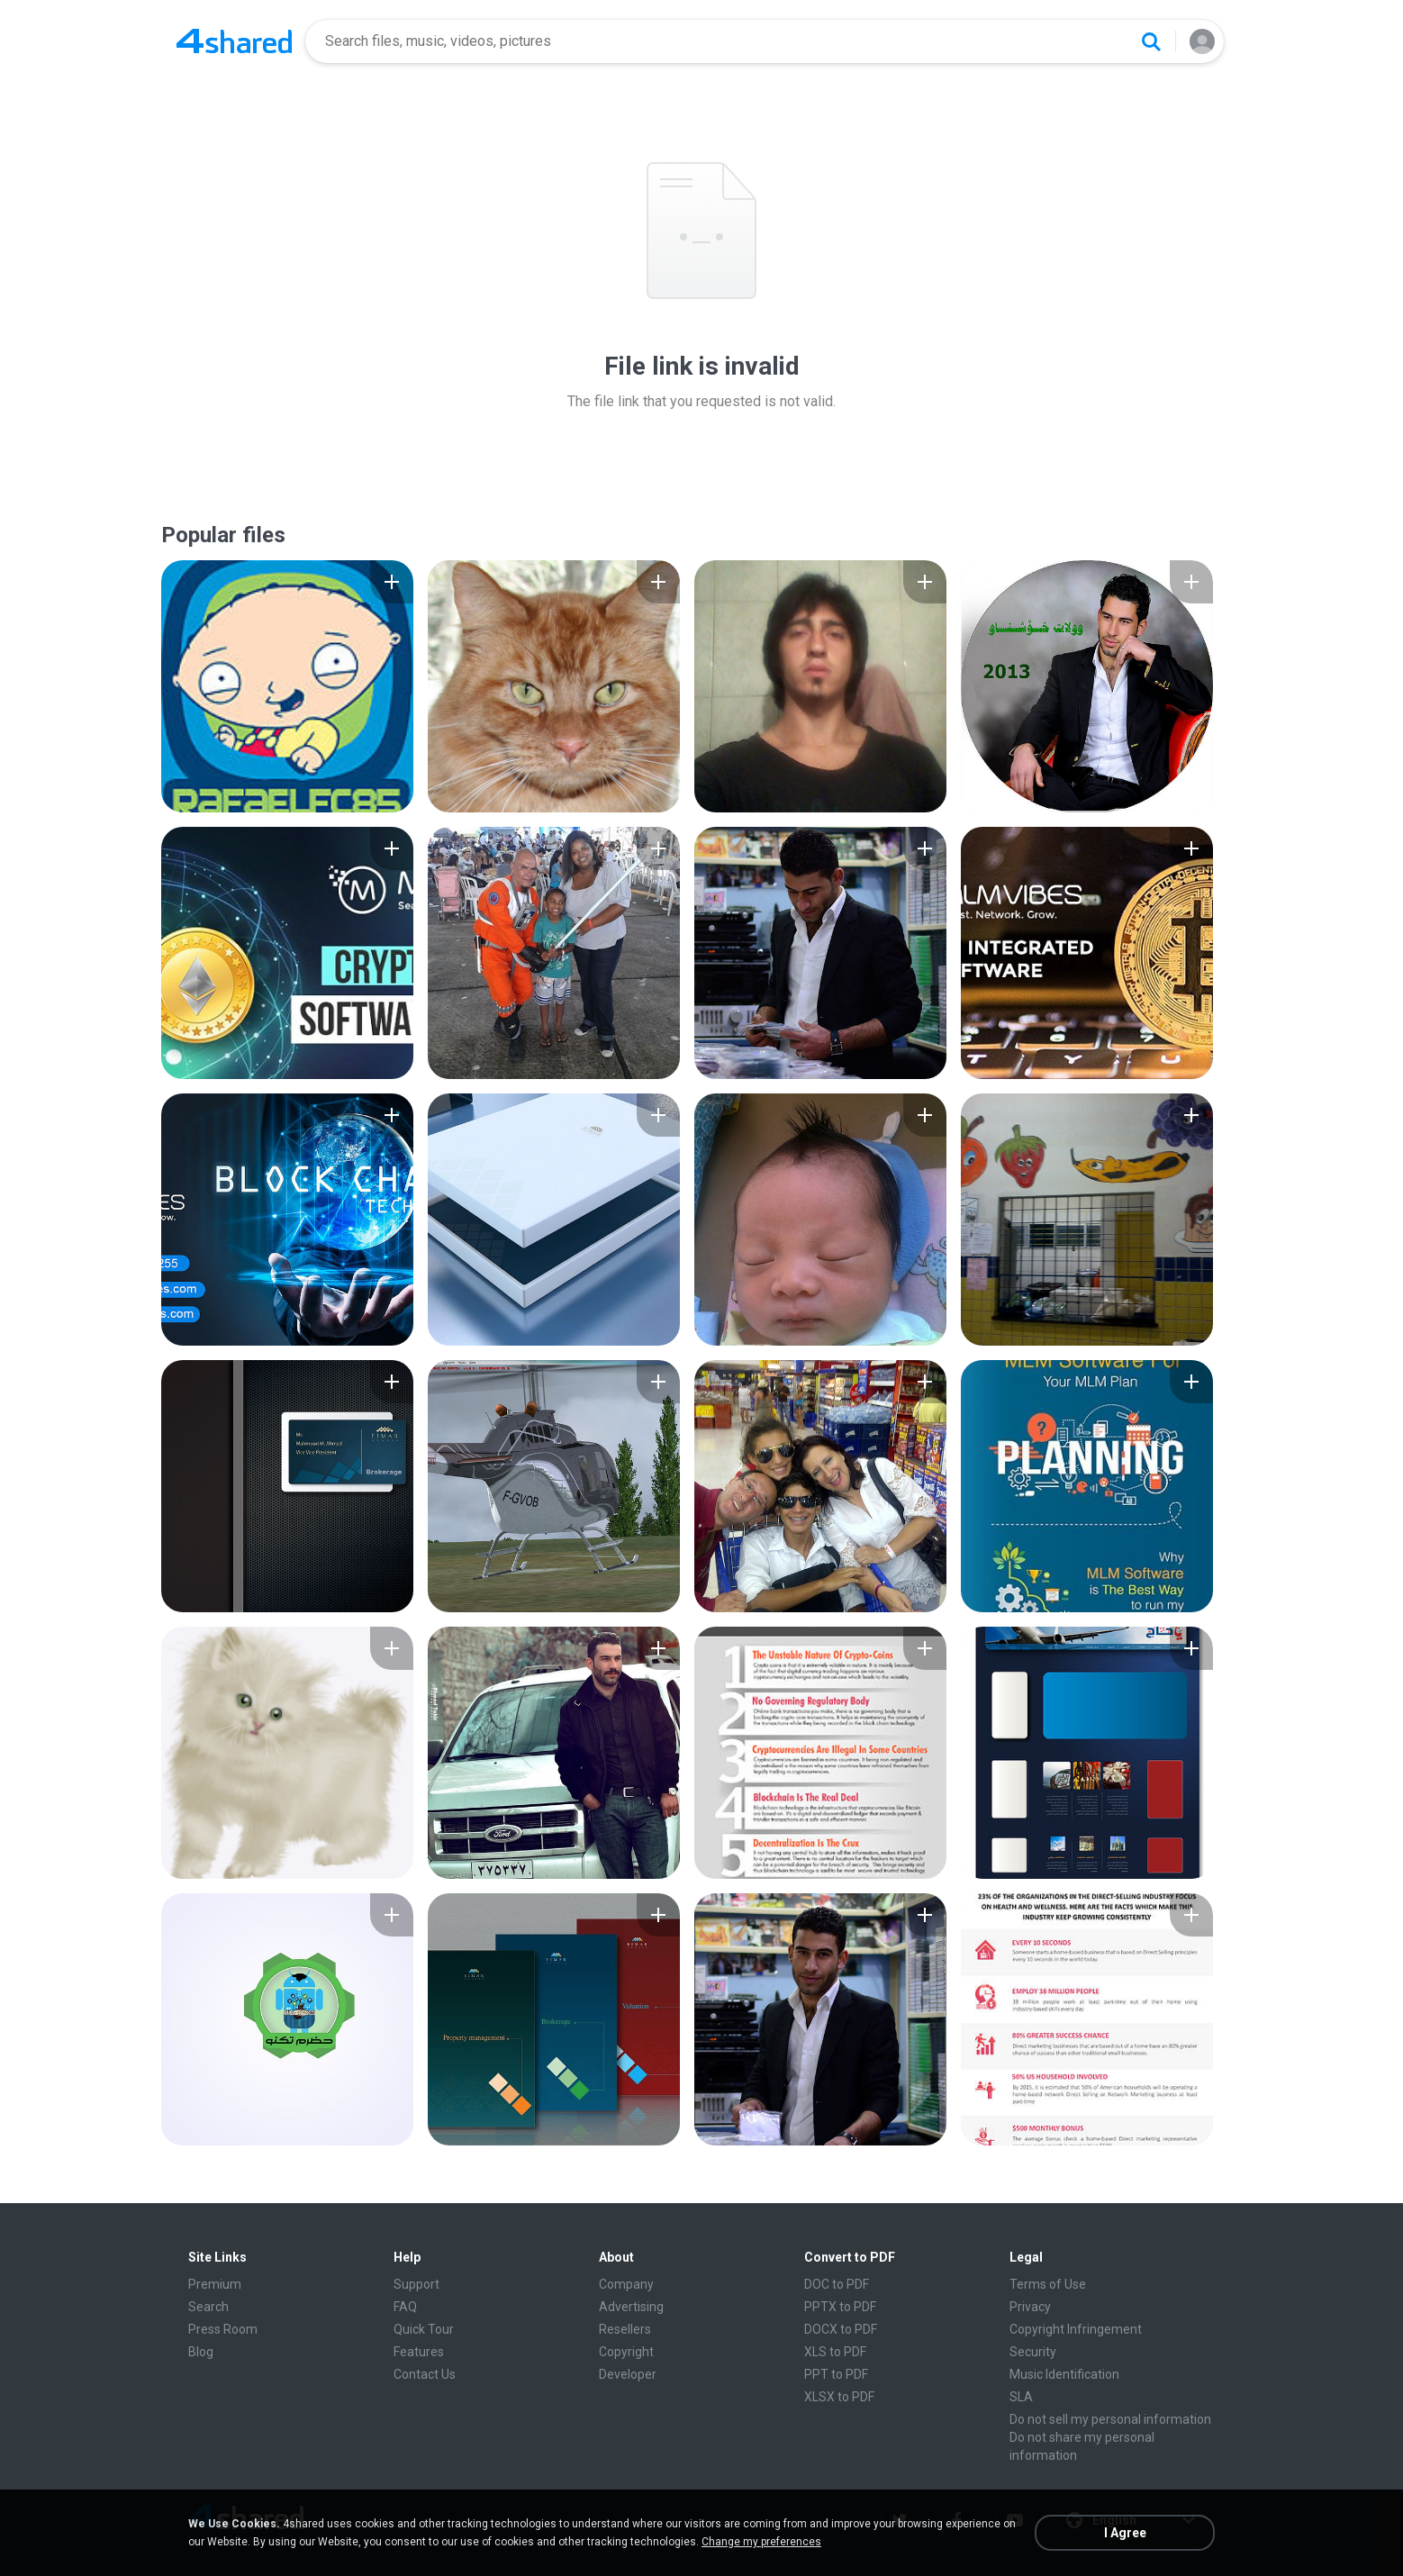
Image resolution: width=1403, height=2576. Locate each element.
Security (1032, 2352)
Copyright (626, 2352)
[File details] (287, 686)
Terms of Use (1047, 2284)
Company (626, 2284)
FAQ (405, 2306)
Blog (200, 2352)
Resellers (625, 2329)
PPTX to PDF (840, 2306)
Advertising (631, 2306)
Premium (214, 2284)
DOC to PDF (836, 2284)
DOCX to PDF (840, 2329)
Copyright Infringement (1075, 2329)
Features (419, 2352)
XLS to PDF (835, 2352)
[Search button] (1150, 41)
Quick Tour (424, 2329)
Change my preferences (761, 2541)
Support (416, 2284)
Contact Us (425, 2374)
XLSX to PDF (839, 2397)
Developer (627, 2374)
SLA (1021, 2397)
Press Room (223, 2329)
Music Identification (1064, 2374)
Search (208, 2306)
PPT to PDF (836, 2374)
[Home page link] (234, 41)
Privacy (1030, 2306)
